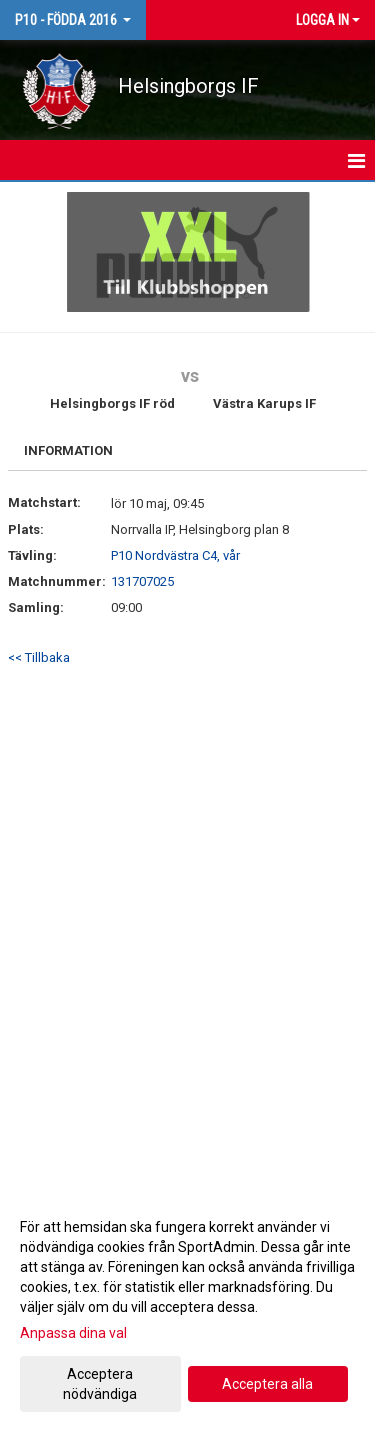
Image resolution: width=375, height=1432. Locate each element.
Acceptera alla (267, 1384)
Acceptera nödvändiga (100, 1384)
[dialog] (187, 1309)
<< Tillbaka (39, 657)
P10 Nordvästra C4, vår (175, 555)
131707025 (142, 581)
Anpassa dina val (73, 1333)
